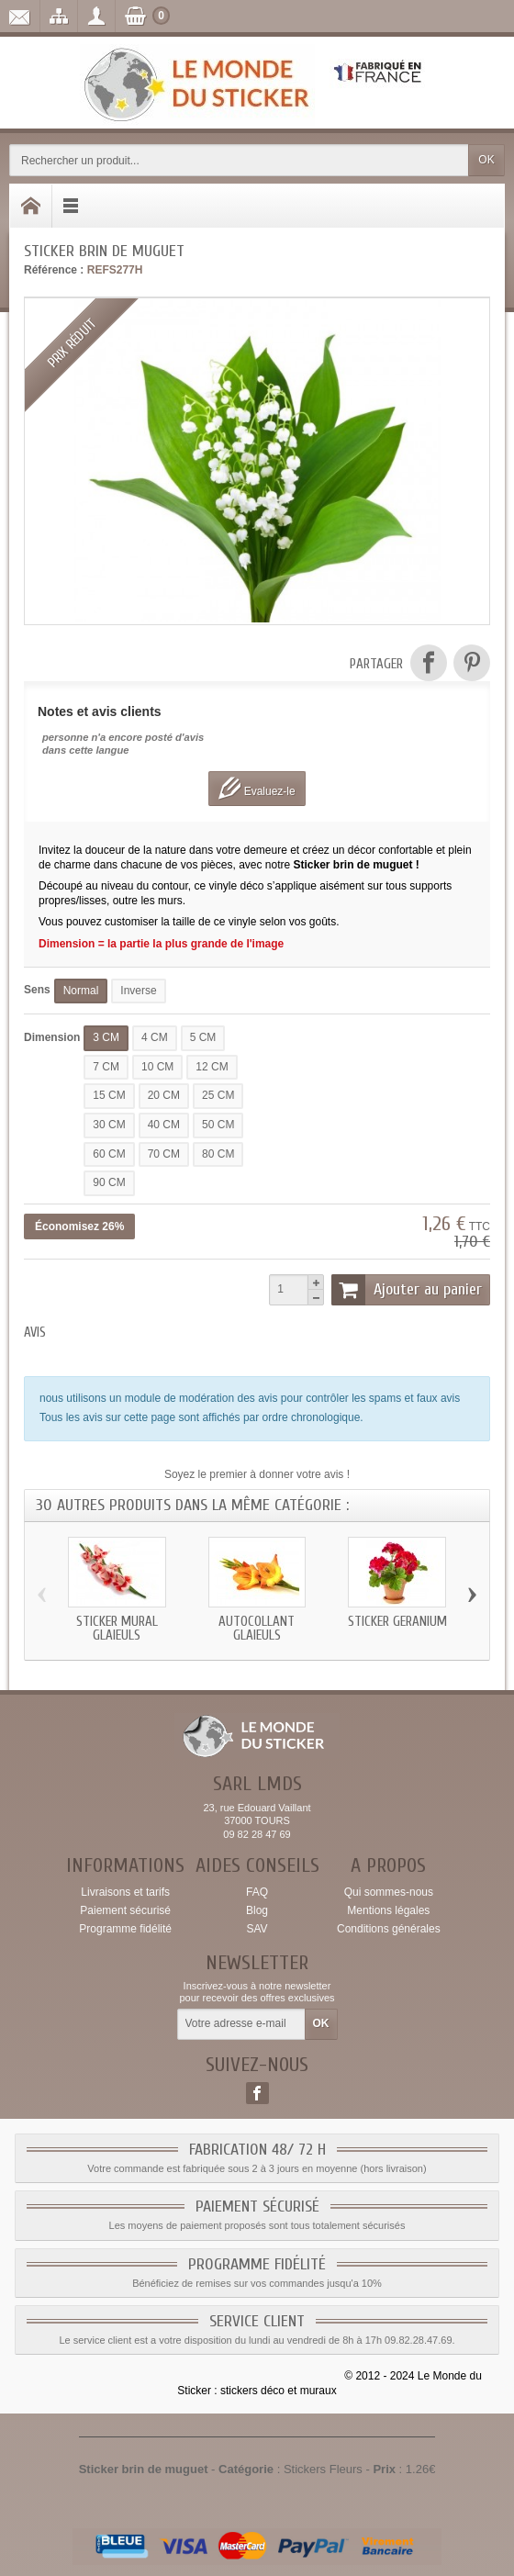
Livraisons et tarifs (125, 1892)
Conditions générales (389, 1928)
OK (486, 159)
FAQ (257, 1892)
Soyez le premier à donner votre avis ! (257, 1474)
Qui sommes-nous (388, 1892)
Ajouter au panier (406, 1289)
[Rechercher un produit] (239, 160)
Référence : (54, 269)
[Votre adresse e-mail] (241, 2024)
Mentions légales (388, 1910)
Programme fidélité (125, 1928)
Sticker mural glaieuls (117, 1628)
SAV (256, 1928)
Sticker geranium (397, 1622)
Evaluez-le (256, 788)
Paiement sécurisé (125, 1910)
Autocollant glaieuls (256, 1628)
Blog (257, 1910)
